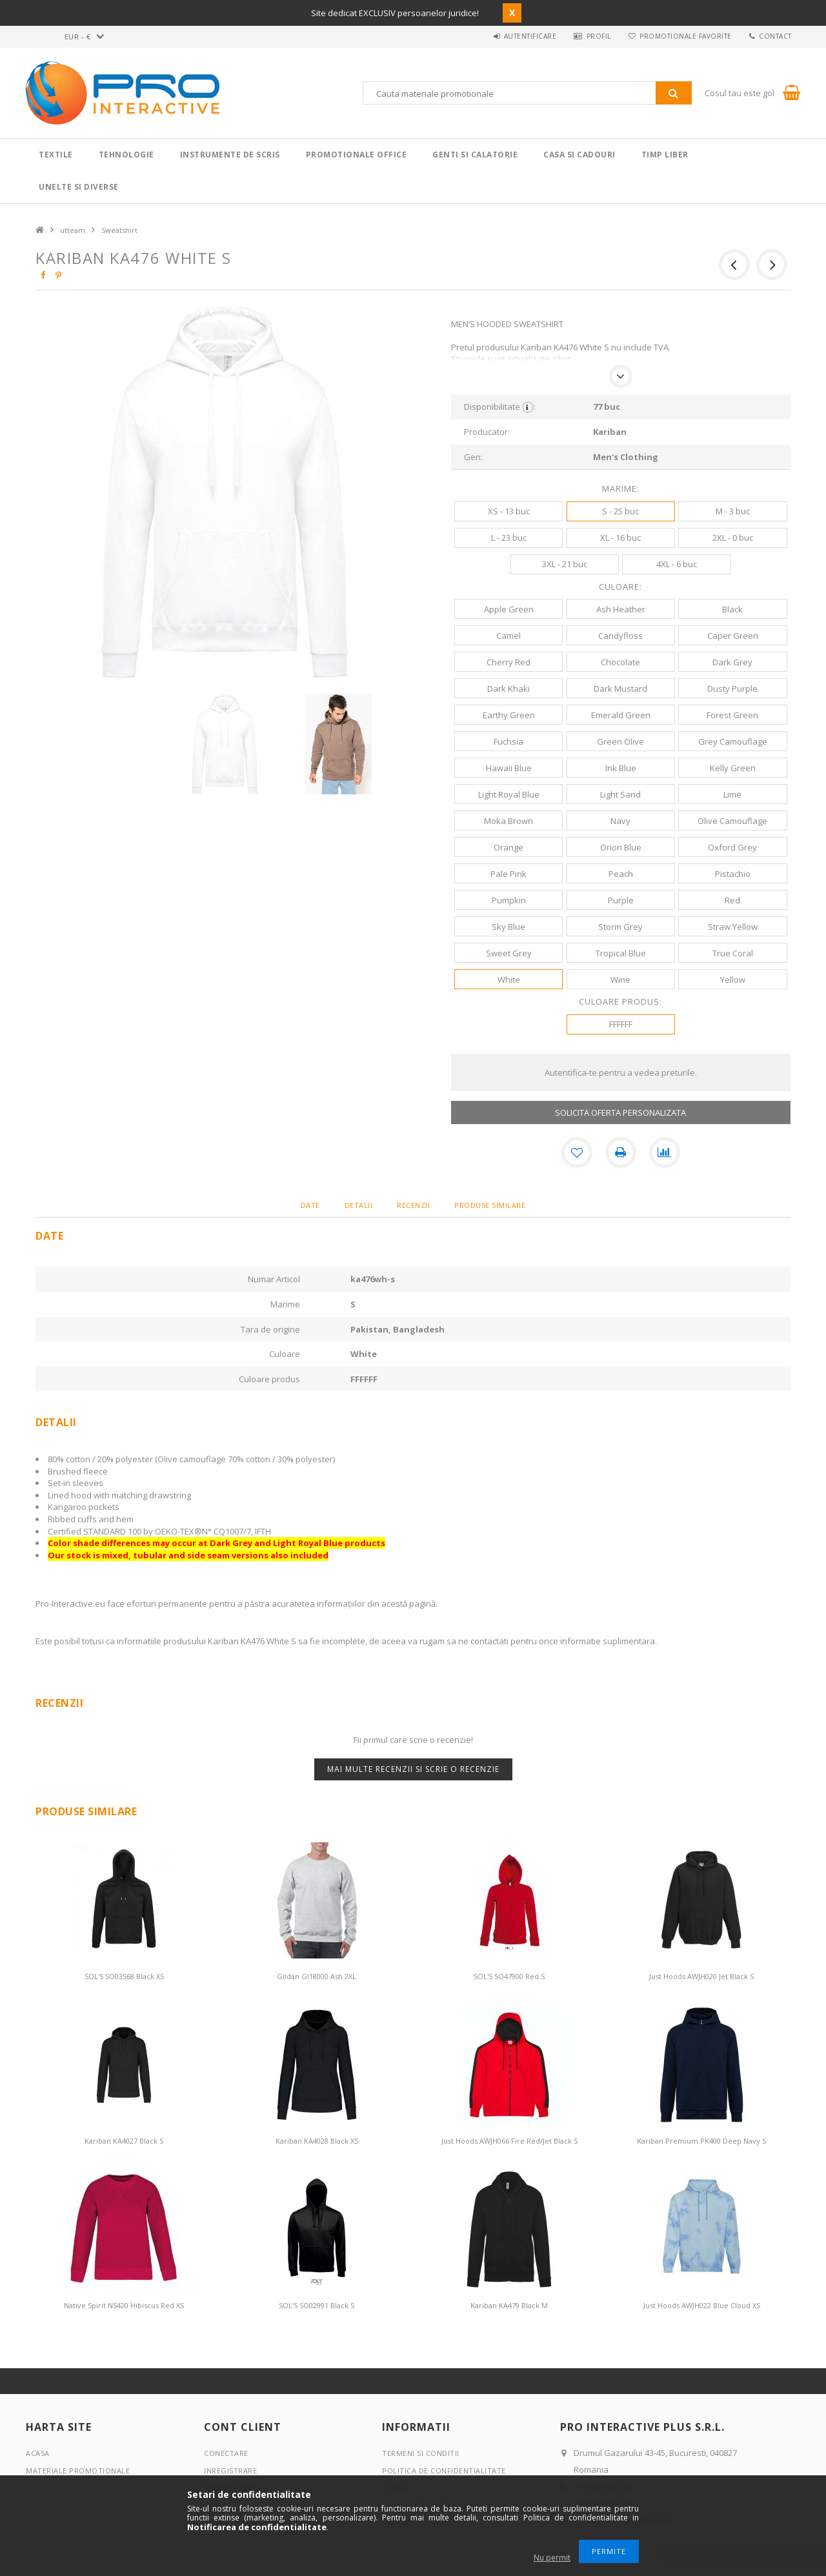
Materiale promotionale (78, 2470)
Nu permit (552, 2557)
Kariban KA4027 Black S (124, 2141)
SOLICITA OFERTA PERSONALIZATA (620, 1112)
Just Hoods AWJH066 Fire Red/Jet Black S (509, 2141)
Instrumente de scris (230, 154)
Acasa (38, 2453)
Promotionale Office (356, 154)
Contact (774, 36)
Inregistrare (230, 2470)
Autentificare (523, 36)
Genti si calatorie (475, 154)
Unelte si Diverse (79, 186)
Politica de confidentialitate (444, 2470)
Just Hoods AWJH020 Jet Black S (701, 1976)
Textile (56, 154)
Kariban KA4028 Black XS (317, 2141)
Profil (593, 36)
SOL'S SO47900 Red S (509, 1976)
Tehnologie (126, 154)
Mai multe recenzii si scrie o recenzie (413, 1769)
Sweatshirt (119, 230)
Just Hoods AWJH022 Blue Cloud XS (701, 2305)
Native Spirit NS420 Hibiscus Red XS (124, 2305)
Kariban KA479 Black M (509, 2305)
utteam (72, 230)
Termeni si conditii (420, 2453)
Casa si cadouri (579, 154)
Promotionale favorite (683, 36)
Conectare (226, 2453)
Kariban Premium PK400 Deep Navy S (701, 2141)
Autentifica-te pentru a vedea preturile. (621, 1072)
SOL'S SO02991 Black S (316, 2305)
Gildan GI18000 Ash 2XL (316, 1976)
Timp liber (665, 154)
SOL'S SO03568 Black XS (124, 1976)
